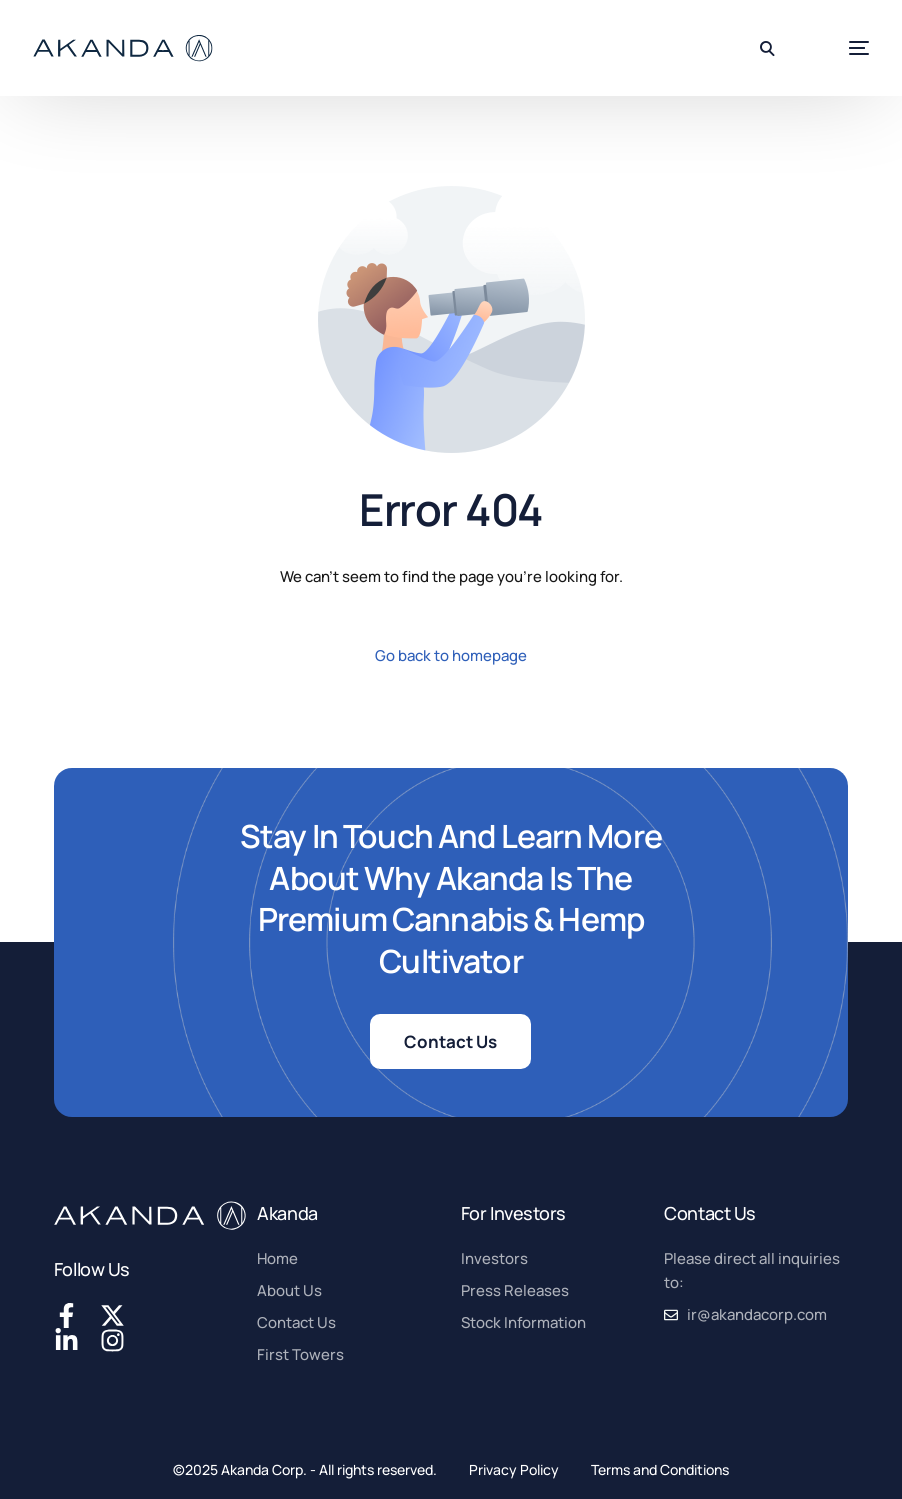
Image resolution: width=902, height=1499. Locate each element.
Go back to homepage (451, 655)
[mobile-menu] (831, 48)
